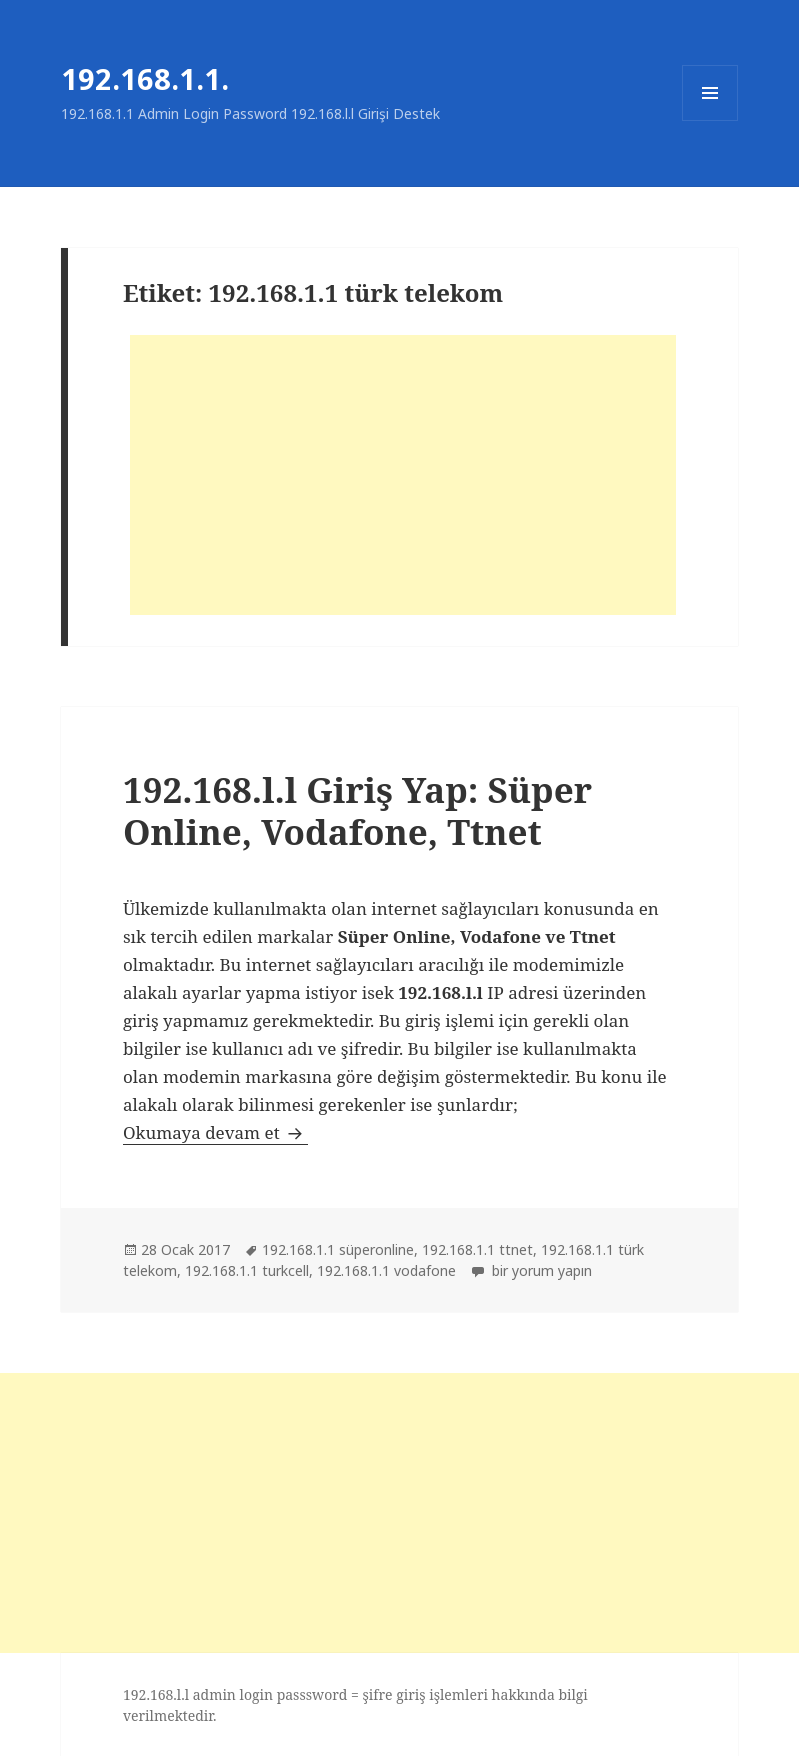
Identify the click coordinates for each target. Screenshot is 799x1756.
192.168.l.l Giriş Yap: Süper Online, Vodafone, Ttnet (357, 810)
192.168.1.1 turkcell (247, 1270)
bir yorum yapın (540, 1270)
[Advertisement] (403, 475)
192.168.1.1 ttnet (477, 1249)
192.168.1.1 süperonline (338, 1249)
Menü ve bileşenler (710, 120)
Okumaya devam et (215, 1132)
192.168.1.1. (145, 78)
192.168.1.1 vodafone (386, 1270)
